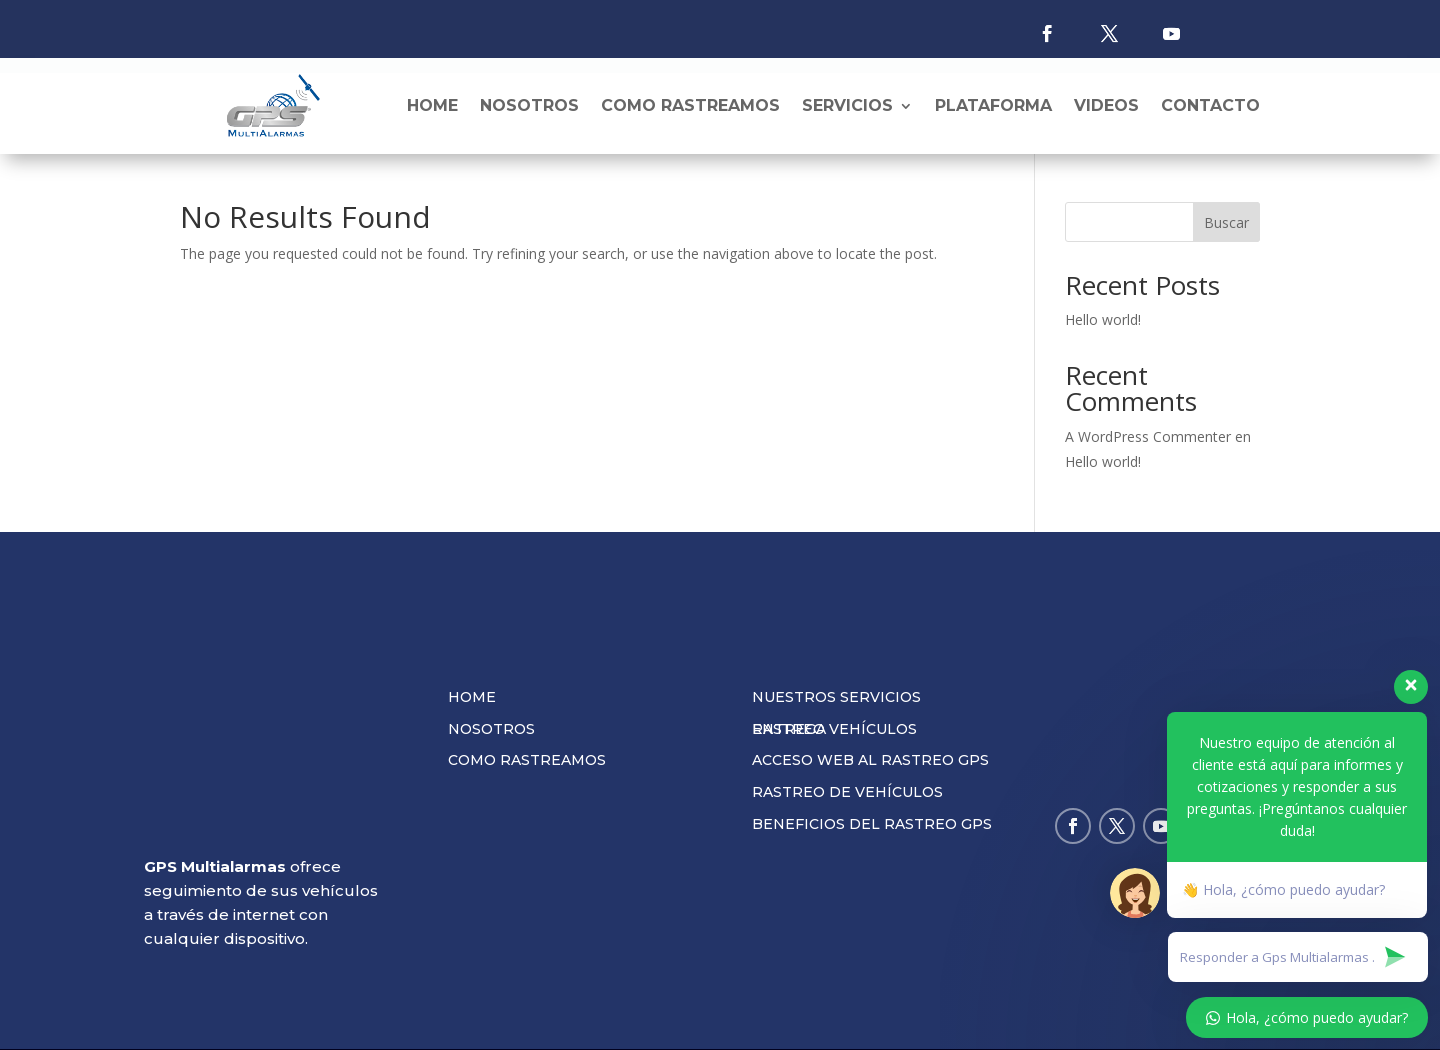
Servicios (847, 105)
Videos (1106, 105)
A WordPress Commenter (1148, 446)
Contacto (1210, 105)
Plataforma (993, 105)
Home (432, 105)
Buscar (1226, 232)
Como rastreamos (690, 105)
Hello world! (1103, 329)
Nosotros (529, 105)
